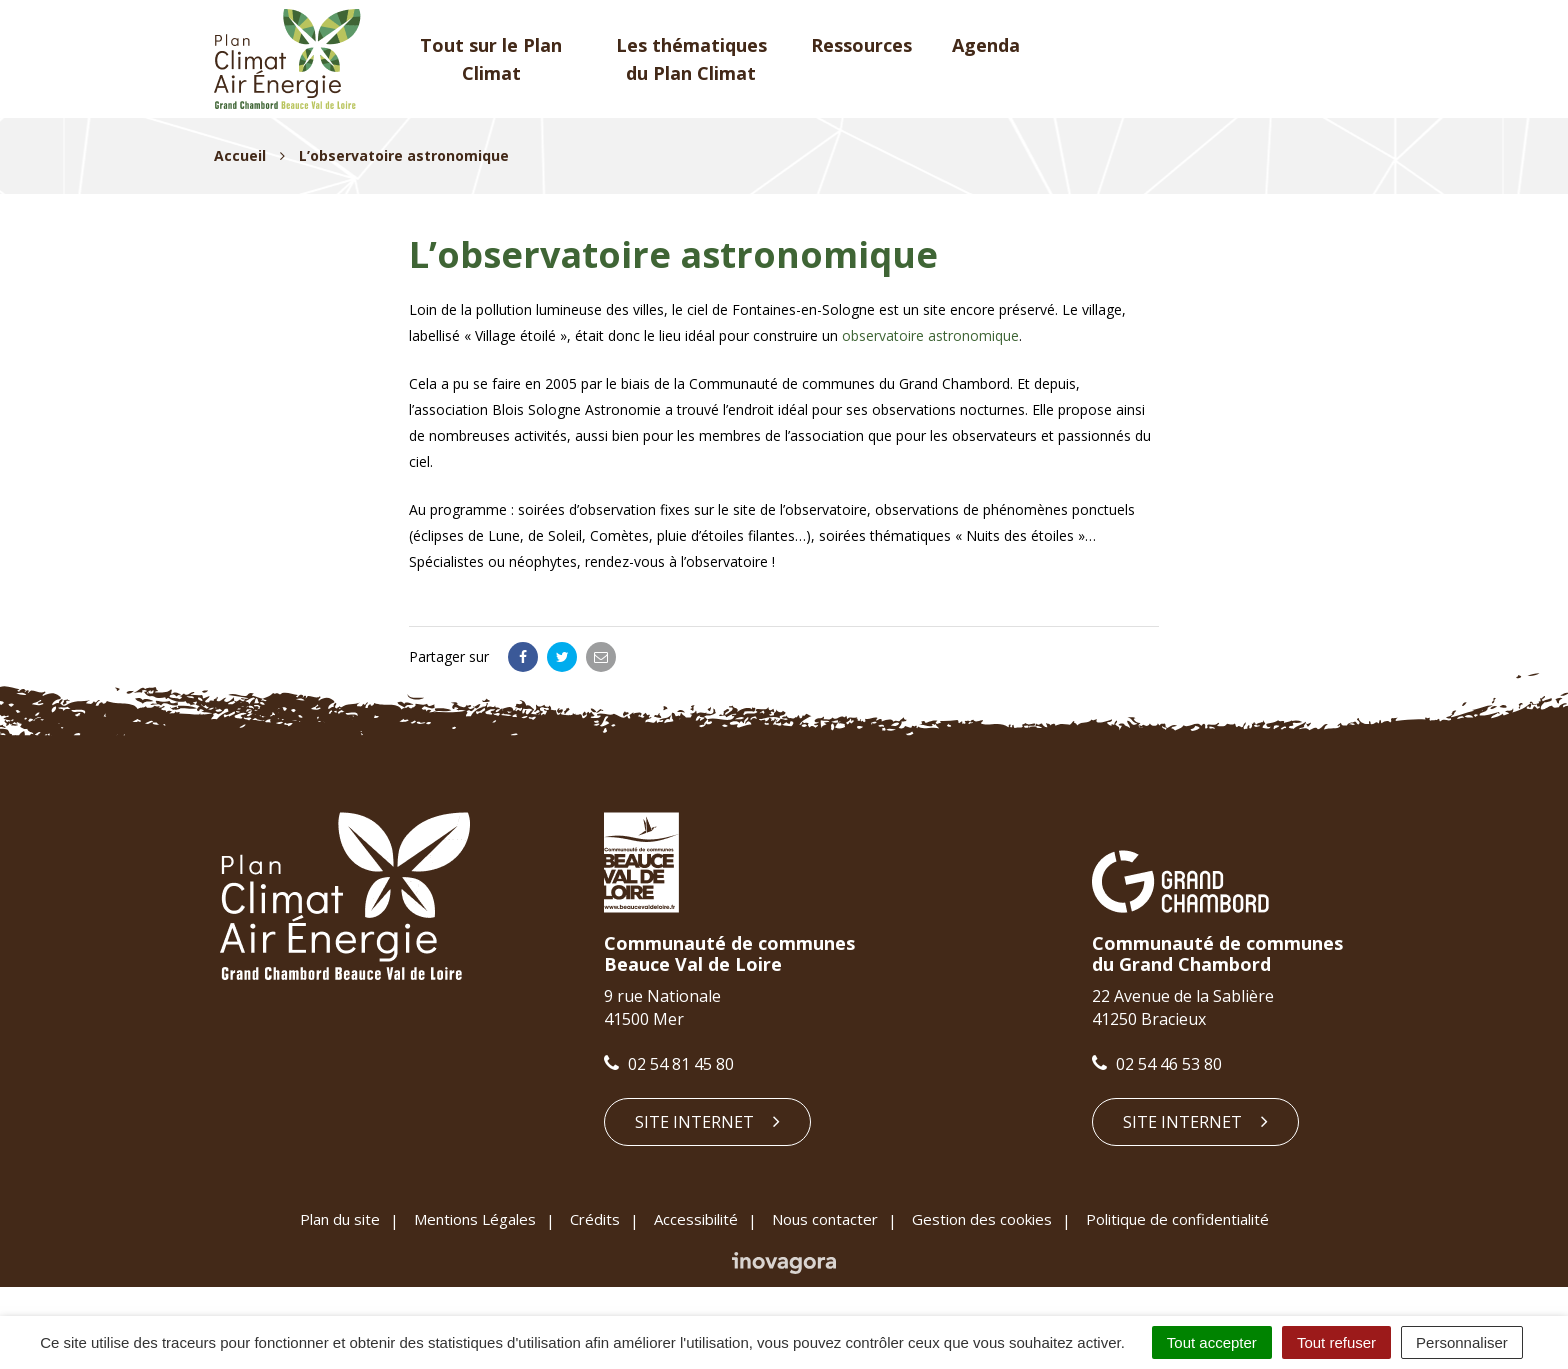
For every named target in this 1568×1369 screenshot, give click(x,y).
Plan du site (340, 1219)
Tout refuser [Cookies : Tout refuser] (1336, 1342)
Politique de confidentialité (1177, 1219)
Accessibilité (696, 1219)
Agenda (986, 45)
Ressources (861, 45)
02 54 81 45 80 (669, 1064)
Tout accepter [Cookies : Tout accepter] (1212, 1342)
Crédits (595, 1219)
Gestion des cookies (982, 1219)
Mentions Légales (475, 1219)
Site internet (707, 1122)
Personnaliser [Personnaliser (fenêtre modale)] (1462, 1342)
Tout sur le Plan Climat (491, 59)
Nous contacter (825, 1219)
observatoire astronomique (930, 335)
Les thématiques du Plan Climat (691, 59)
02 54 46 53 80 (1157, 1064)
